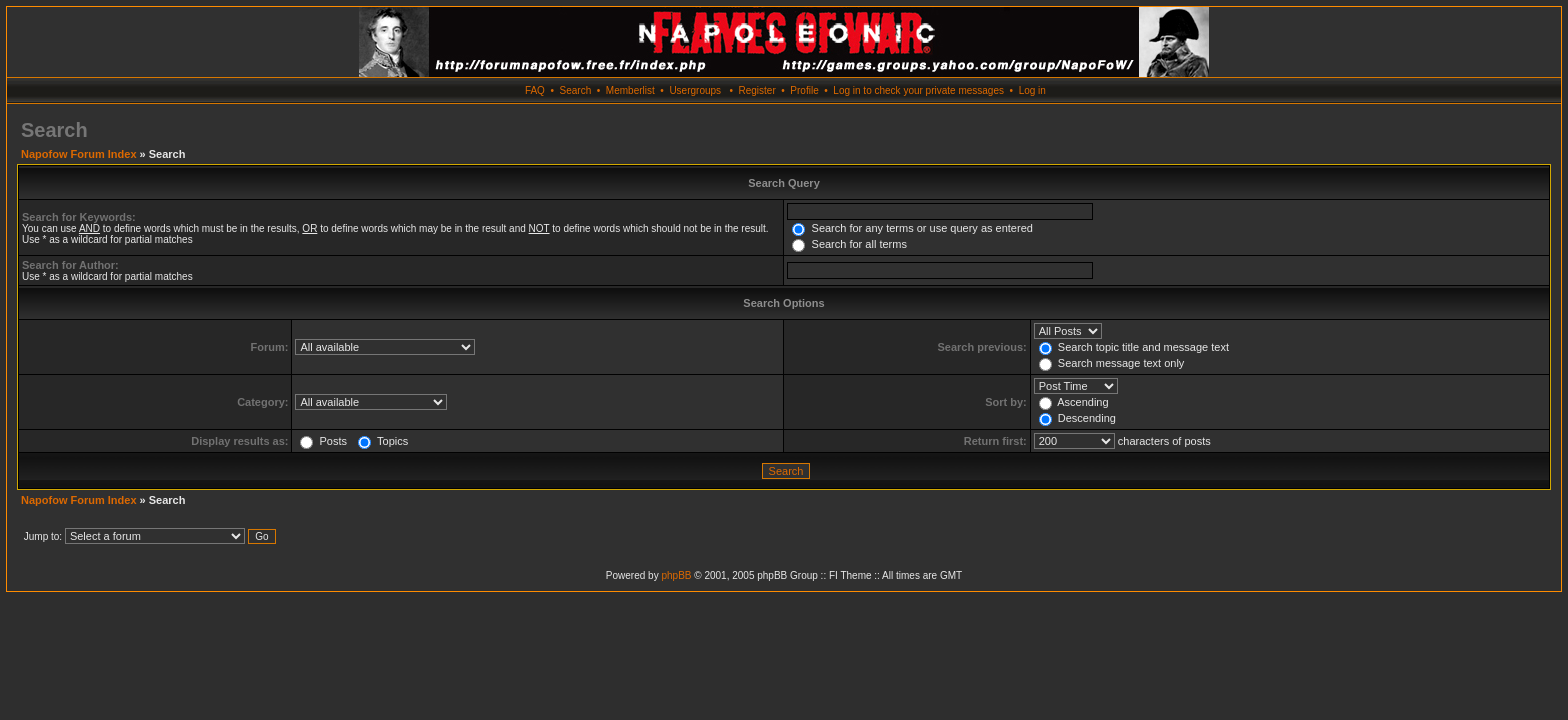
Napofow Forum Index (79, 154)
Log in (1032, 90)
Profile (804, 90)
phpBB (676, 575)
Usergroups (695, 90)
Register (756, 90)
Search (576, 90)
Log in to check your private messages (918, 90)
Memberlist (630, 90)
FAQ (535, 90)
